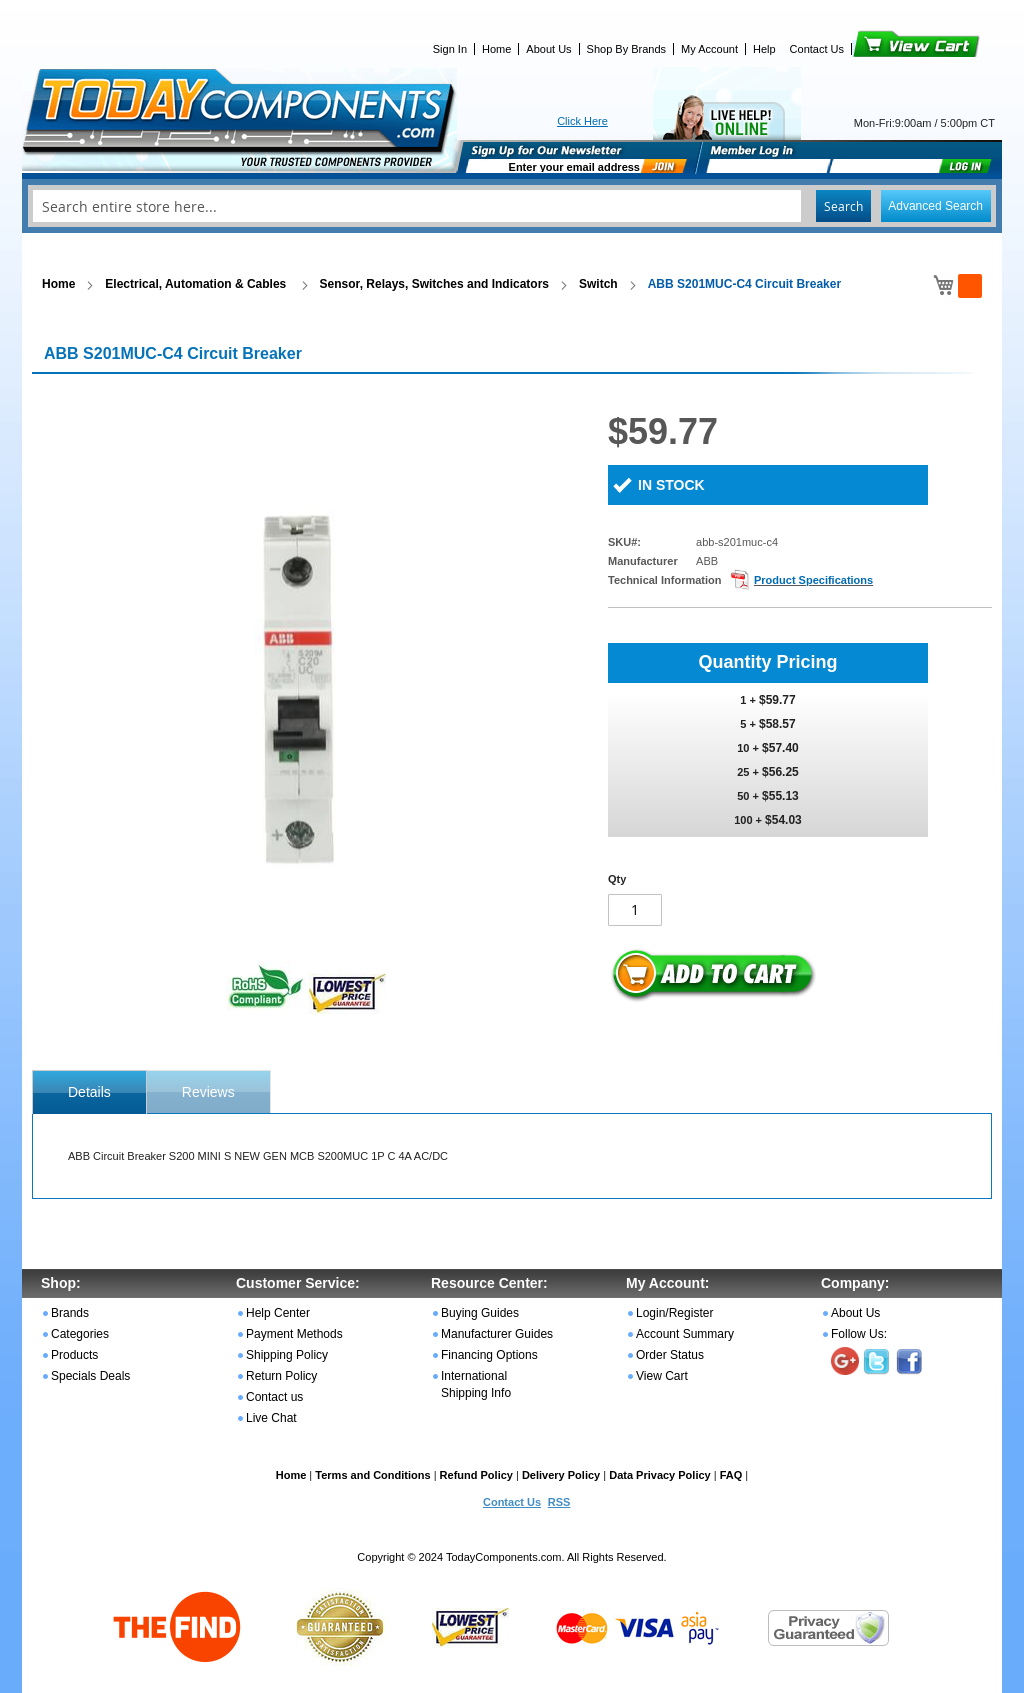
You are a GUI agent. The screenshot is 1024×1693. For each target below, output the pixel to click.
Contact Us (817, 49)
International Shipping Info (476, 1384)
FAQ (731, 1475)
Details (89, 1092)
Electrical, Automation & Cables (197, 284)
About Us (548, 49)
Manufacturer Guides (497, 1334)
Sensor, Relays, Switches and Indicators (434, 284)
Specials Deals (90, 1376)
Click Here (582, 121)
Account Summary (685, 1334)
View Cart (882, 49)
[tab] (89, 1092)
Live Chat (271, 1418)
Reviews (208, 1092)
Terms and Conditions (372, 1475)
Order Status (670, 1355)
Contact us (274, 1397)
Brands (70, 1313)
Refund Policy (476, 1475)
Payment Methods (294, 1334)
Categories (80, 1334)
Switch (598, 284)
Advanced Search (935, 206)
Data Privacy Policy (660, 1475)
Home (496, 49)
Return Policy (281, 1376)
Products (74, 1355)
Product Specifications (813, 580)
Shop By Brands (627, 49)
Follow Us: (859, 1334)
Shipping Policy (287, 1355)
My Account (709, 49)
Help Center (278, 1313)
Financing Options (489, 1355)
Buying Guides (480, 1313)
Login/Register (674, 1313)
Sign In (450, 49)
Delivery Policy (561, 1475)
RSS (559, 1502)
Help (764, 49)
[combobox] (512, 206)
